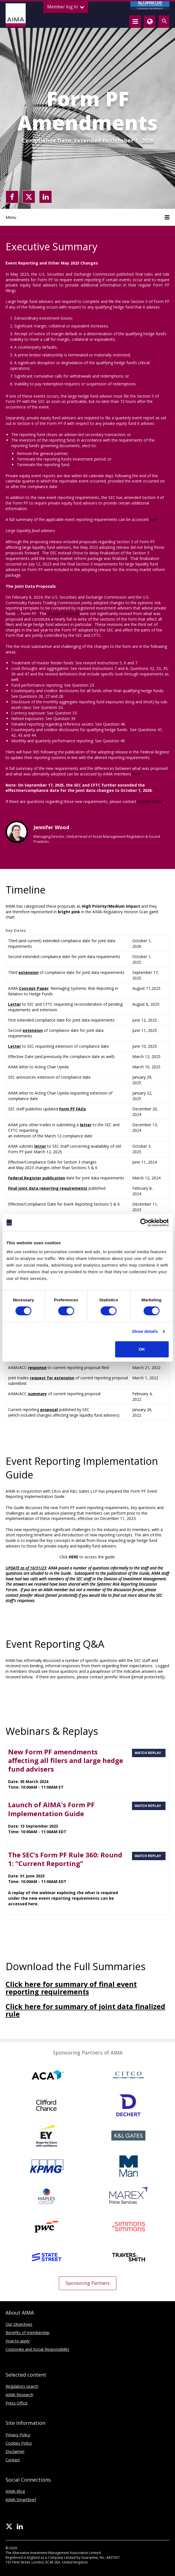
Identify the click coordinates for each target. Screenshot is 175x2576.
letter (40, 1146)
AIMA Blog (15, 2491)
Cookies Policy (19, 2443)
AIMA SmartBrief (21, 2499)
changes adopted (63, 613)
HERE (73, 1556)
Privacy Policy (18, 2434)
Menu (87, 217)
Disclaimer (15, 2451)
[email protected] (61, 1595)
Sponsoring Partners (88, 2283)
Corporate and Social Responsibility (37, 2349)
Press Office (17, 2403)
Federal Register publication (36, 1178)
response (37, 1367)
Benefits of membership (27, 2332)
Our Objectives (19, 2324)
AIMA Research (19, 2394)
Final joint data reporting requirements (47, 1188)
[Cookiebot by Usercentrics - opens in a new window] (144, 1222)
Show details (145, 1331)
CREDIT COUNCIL (149, 5)
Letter (14, 1004)
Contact (13, 2459)
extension (28, 972)
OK (142, 1349)
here (154, 519)
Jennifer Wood (150, 801)
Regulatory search (22, 2386)
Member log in (65, 7)
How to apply (18, 2341)
